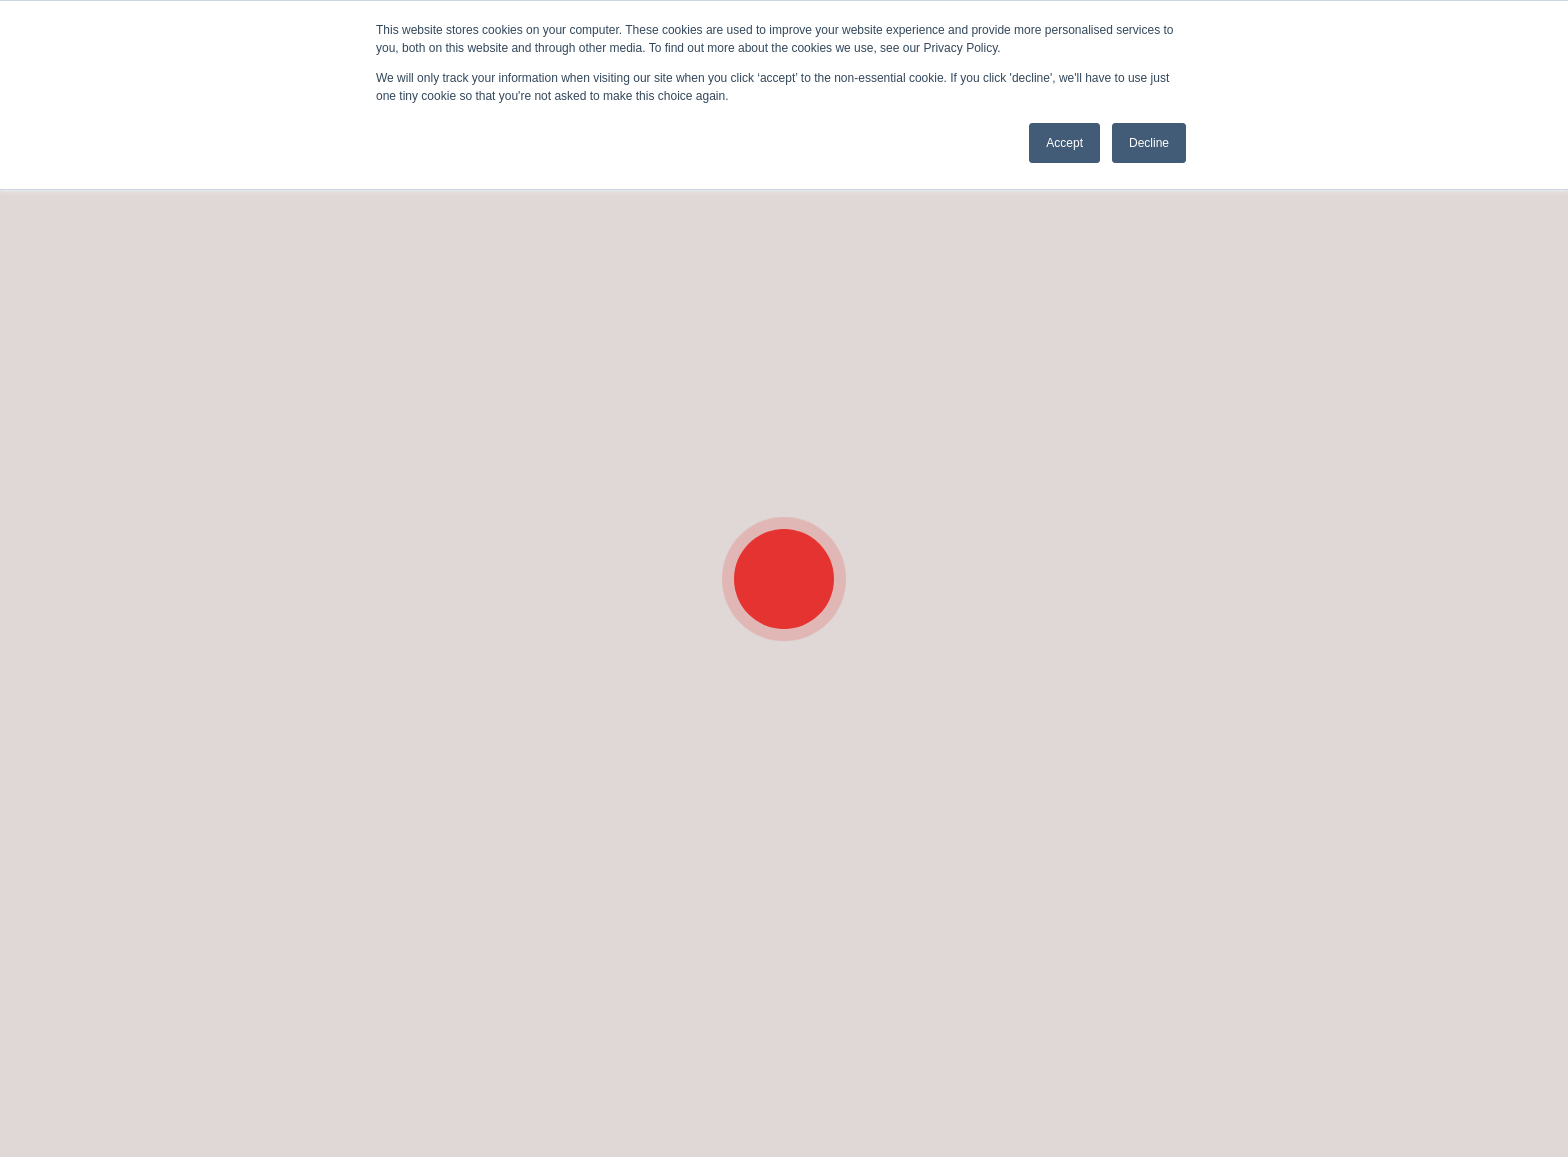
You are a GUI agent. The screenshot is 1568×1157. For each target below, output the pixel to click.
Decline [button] (1149, 143)
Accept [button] (1064, 143)
